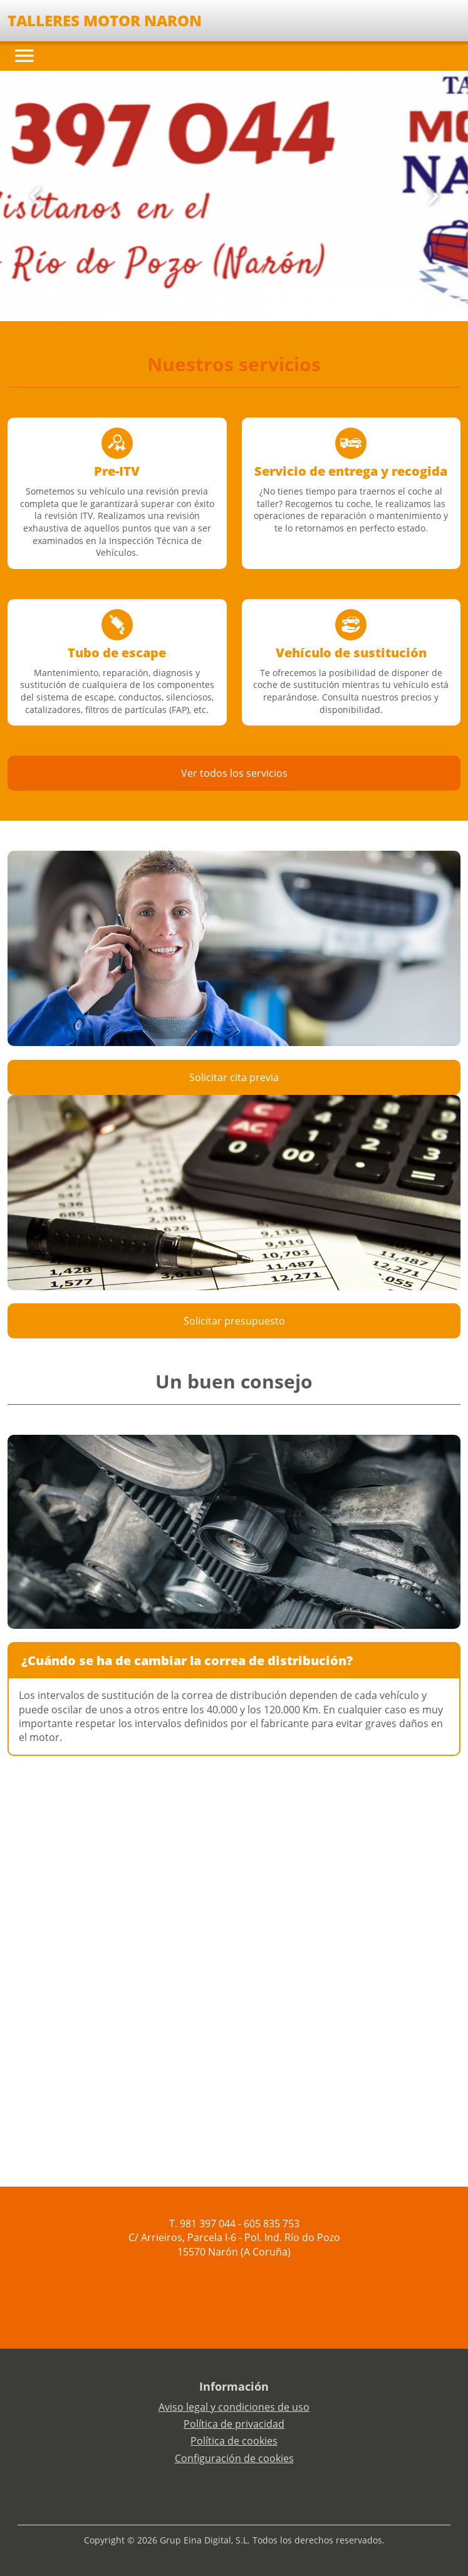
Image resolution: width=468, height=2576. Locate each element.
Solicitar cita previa (234, 1077)
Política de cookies (234, 2441)
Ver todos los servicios (234, 773)
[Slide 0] (219, 301)
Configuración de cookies (234, 2458)
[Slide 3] (249, 301)
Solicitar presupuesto (234, 1321)
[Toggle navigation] (24, 56)
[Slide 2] (239, 301)
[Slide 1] (229, 301)
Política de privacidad (234, 2424)
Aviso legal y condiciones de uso (234, 2407)
